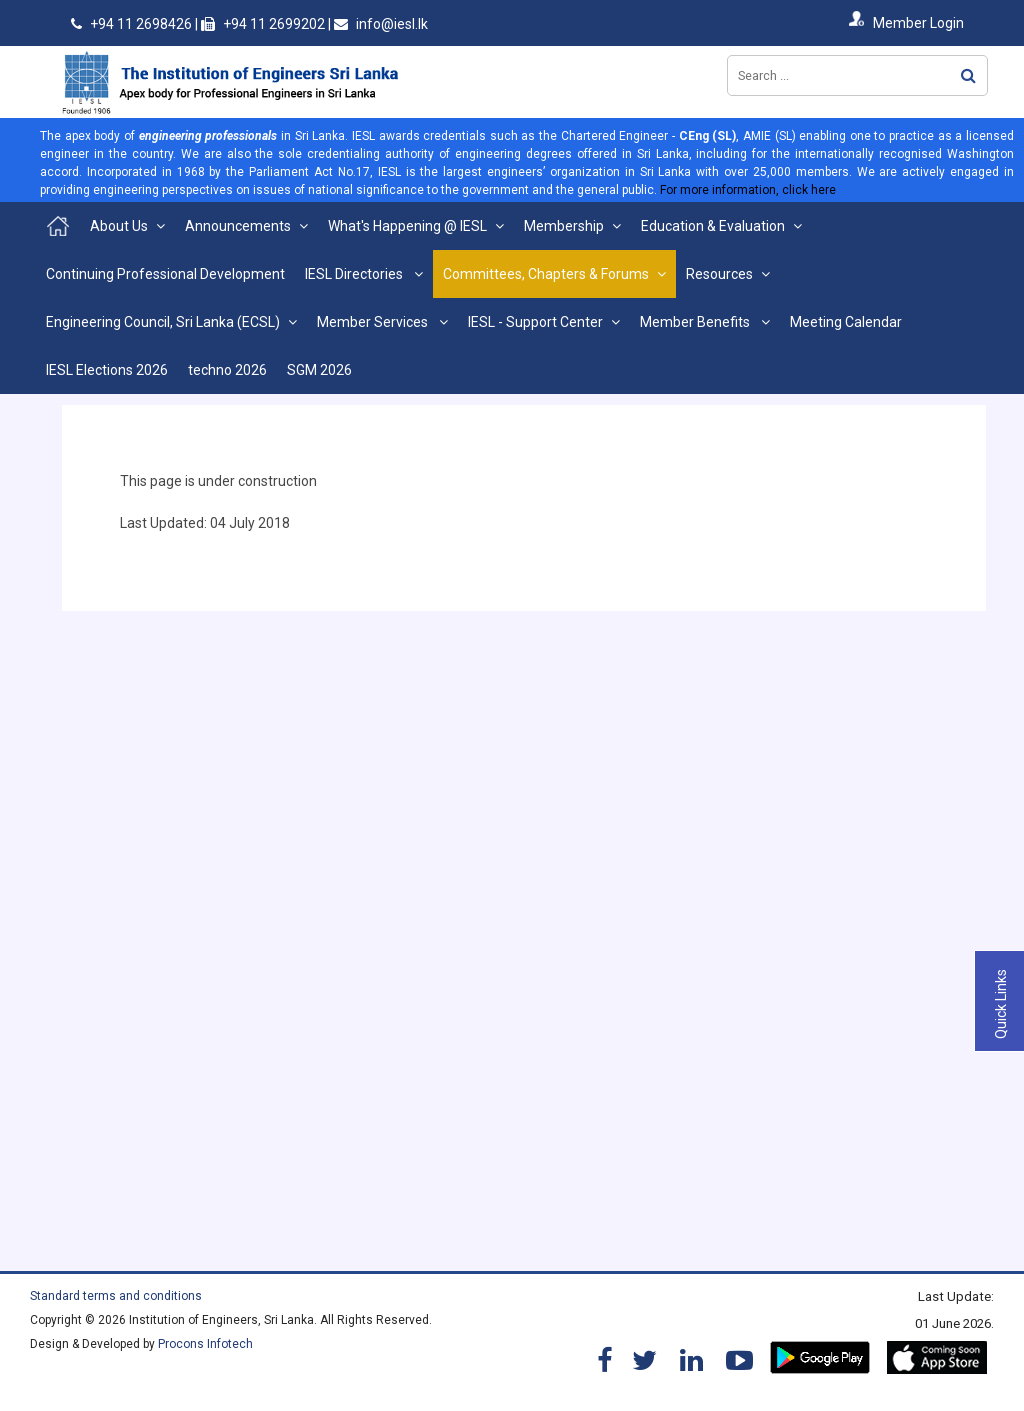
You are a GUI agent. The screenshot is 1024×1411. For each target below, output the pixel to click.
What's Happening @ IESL (407, 226)
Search (968, 75)
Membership (564, 226)
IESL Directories (355, 274)
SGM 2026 (319, 370)
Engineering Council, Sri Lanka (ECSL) (163, 322)
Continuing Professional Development (165, 274)
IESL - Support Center (535, 322)
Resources (719, 274)
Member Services (374, 322)
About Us (119, 226)
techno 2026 (227, 370)
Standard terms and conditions (116, 1296)
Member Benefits (696, 322)
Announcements (238, 226)
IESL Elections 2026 (107, 370)
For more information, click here (748, 190)
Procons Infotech (205, 1344)
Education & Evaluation (713, 226)
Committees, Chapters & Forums (546, 274)
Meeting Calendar (846, 322)
